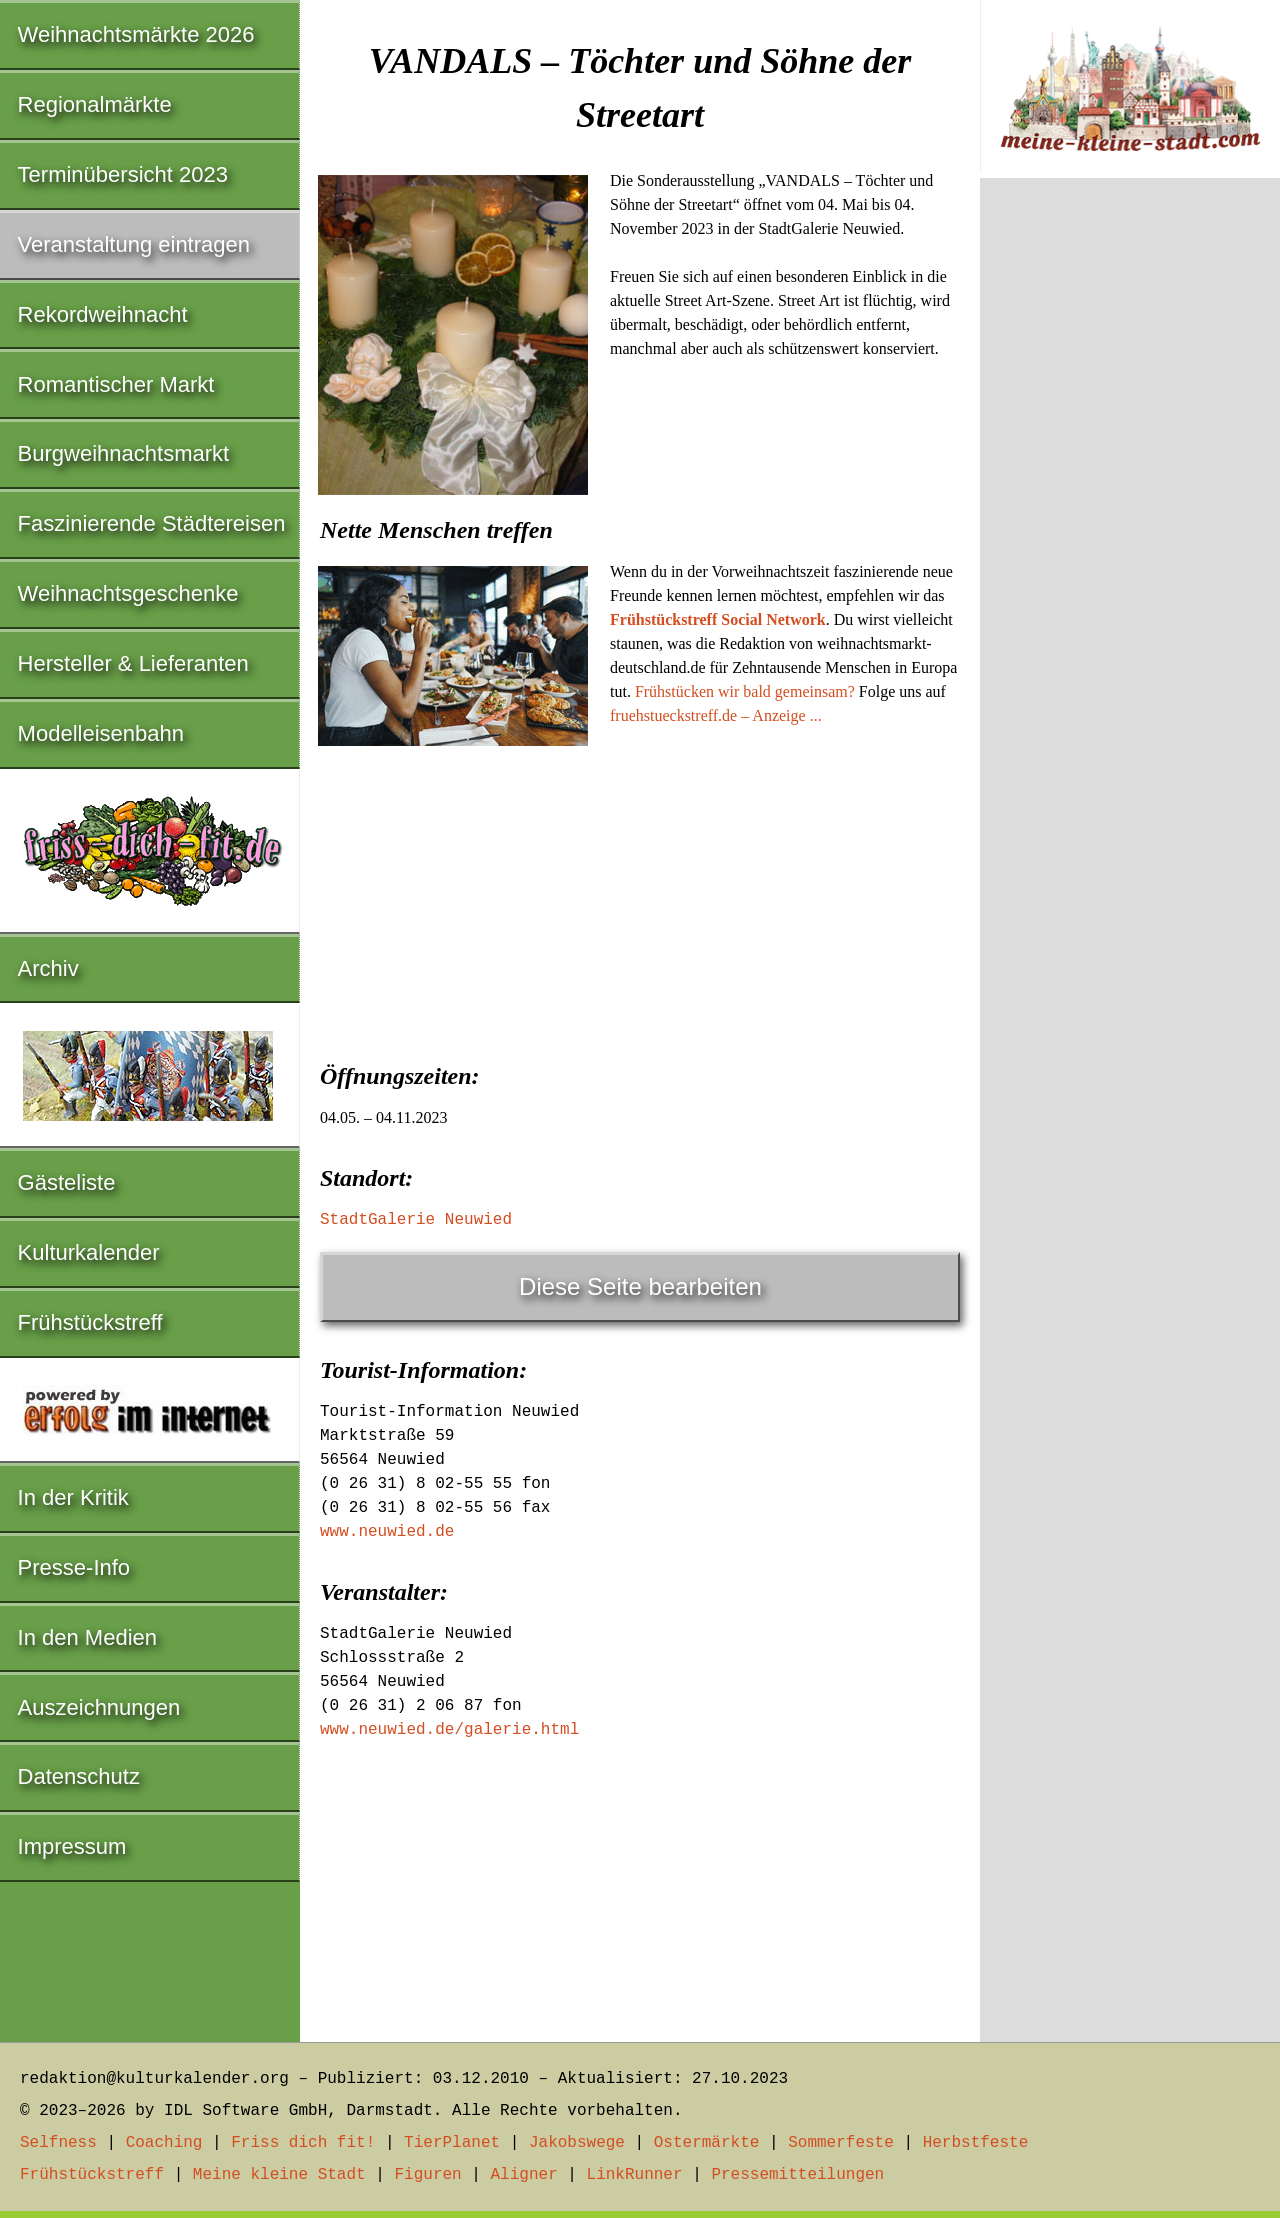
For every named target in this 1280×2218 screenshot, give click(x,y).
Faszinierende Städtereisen (152, 523)
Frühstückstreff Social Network (718, 619)
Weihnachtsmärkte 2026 (136, 34)
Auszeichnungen (99, 1707)
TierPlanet (452, 2143)
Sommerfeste (841, 2143)
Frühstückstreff (90, 1322)
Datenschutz (79, 1776)
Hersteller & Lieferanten (133, 663)
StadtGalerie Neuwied (416, 1220)
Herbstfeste (976, 2143)
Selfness (58, 2143)
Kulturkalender (89, 1252)
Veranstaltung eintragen (134, 244)
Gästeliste (67, 1182)
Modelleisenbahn (101, 733)
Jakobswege (577, 2143)
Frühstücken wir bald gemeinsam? (745, 691)
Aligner (524, 2175)
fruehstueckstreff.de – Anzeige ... (716, 715)
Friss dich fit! (303, 2143)
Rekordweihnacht (103, 314)
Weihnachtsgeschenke (128, 593)
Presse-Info (74, 1567)
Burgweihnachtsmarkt (124, 453)
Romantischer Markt (116, 384)
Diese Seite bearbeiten (640, 1286)
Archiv (48, 968)
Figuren (427, 2175)
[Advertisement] (640, 903)
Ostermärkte (707, 2143)
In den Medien (87, 1637)
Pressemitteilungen (797, 2175)
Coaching (164, 2143)
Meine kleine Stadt (279, 2175)
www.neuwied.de (387, 1532)
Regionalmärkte (95, 104)
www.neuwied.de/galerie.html (449, 1730)
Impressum (72, 1846)
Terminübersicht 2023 (123, 174)
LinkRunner (635, 2175)
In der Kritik (73, 1497)
